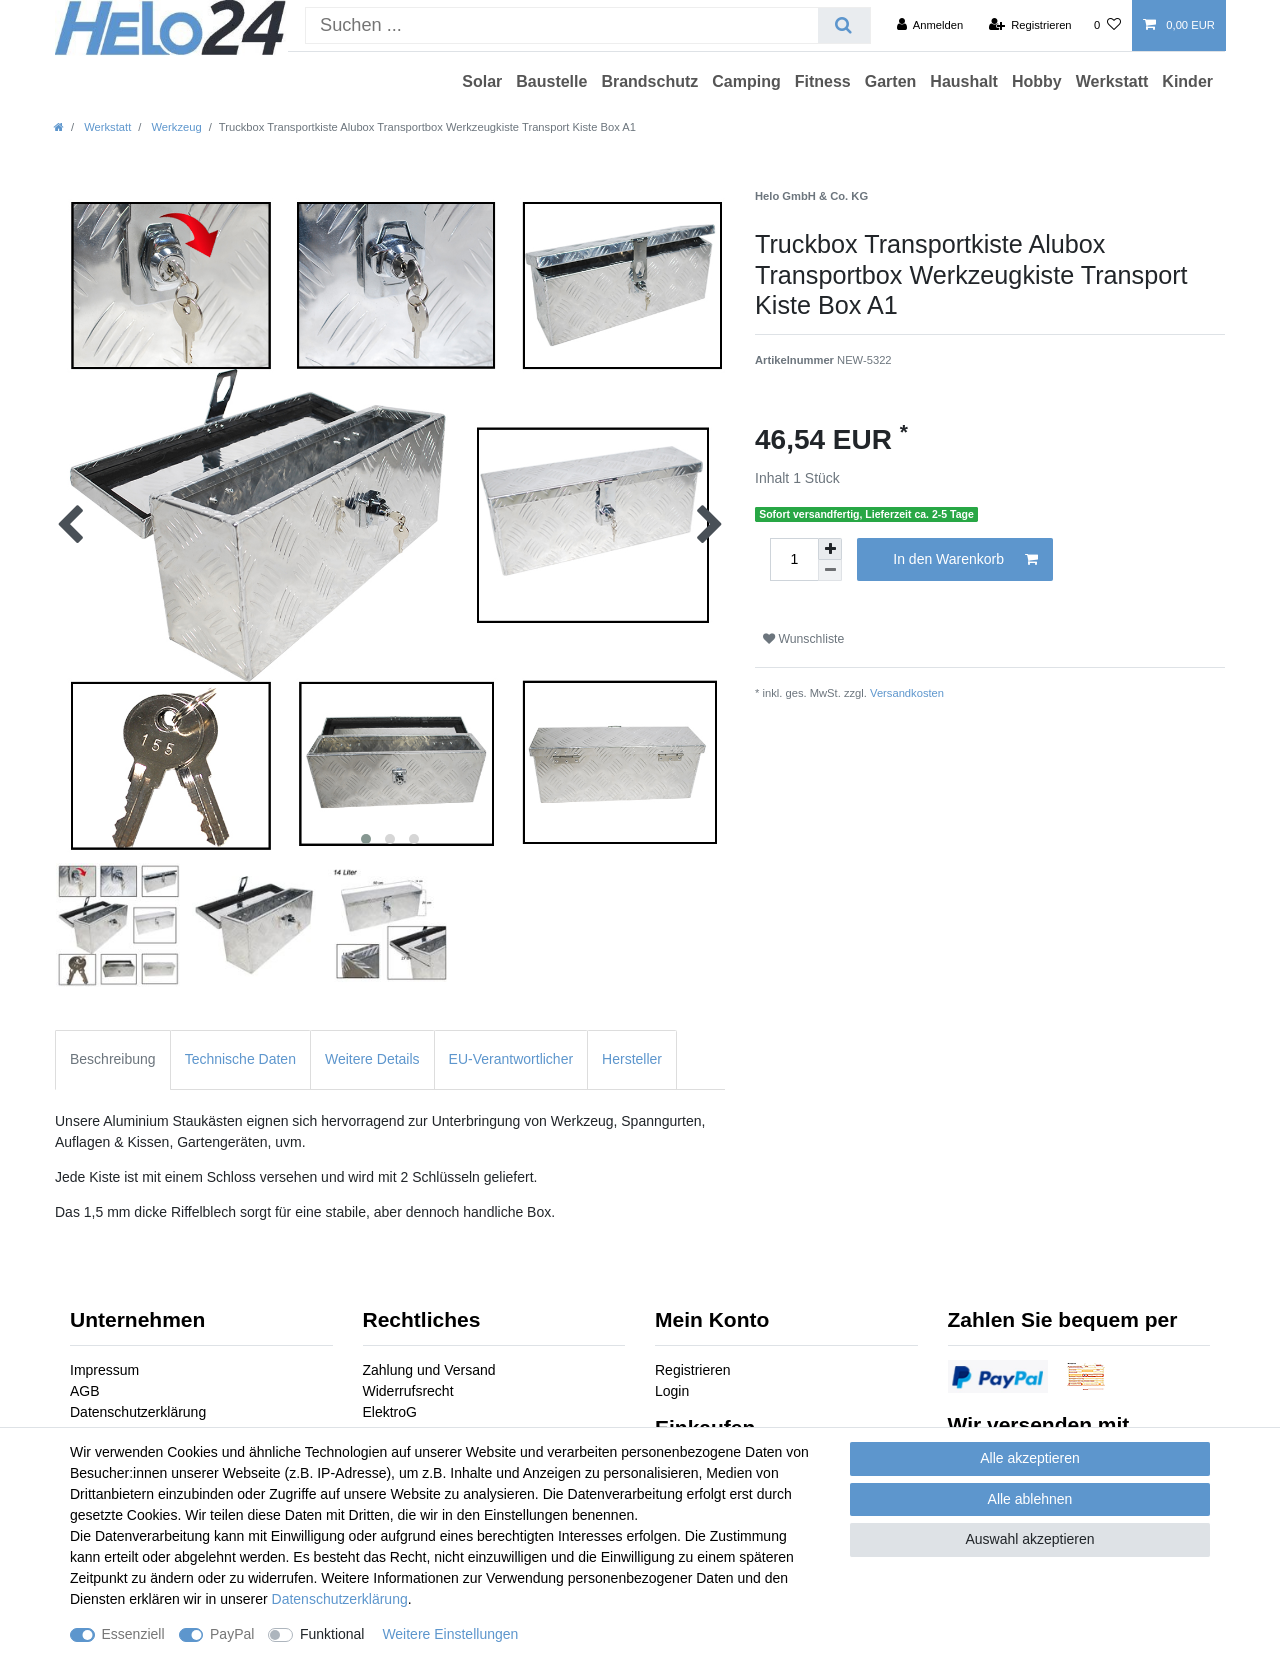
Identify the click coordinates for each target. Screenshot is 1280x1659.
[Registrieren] (1029, 25)
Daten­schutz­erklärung (340, 1599)
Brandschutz (649, 81)
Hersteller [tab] (632, 1059)
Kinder (1187, 81)
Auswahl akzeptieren (1029, 1539)
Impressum (104, 1370)
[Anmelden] (930, 25)
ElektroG (390, 1412)
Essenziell (133, 1634)
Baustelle (551, 81)
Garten (891, 81)
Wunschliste (803, 639)
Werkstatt (1112, 81)
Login (672, 1391)
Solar (482, 81)
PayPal (232, 1634)
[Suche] (843, 25)
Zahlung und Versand (429, 1370)
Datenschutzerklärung (138, 1412)
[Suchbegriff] (562, 25)
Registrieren (692, 1370)
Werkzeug (174, 127)
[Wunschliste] (1107, 25)
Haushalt (964, 81)
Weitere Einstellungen (450, 1634)
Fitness (823, 81)
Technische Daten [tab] (240, 1059)
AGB (85, 1391)
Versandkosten (907, 693)
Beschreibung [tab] (113, 1059)
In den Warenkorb (965, 560)
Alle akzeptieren (1030, 1458)
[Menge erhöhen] (830, 549)
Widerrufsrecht (408, 1391)
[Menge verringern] (830, 570)
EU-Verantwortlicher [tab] (511, 1059)
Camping (746, 81)
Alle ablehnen (1030, 1499)
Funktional (332, 1634)
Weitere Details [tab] (372, 1059)
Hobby (1037, 81)
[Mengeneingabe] (794, 559)
